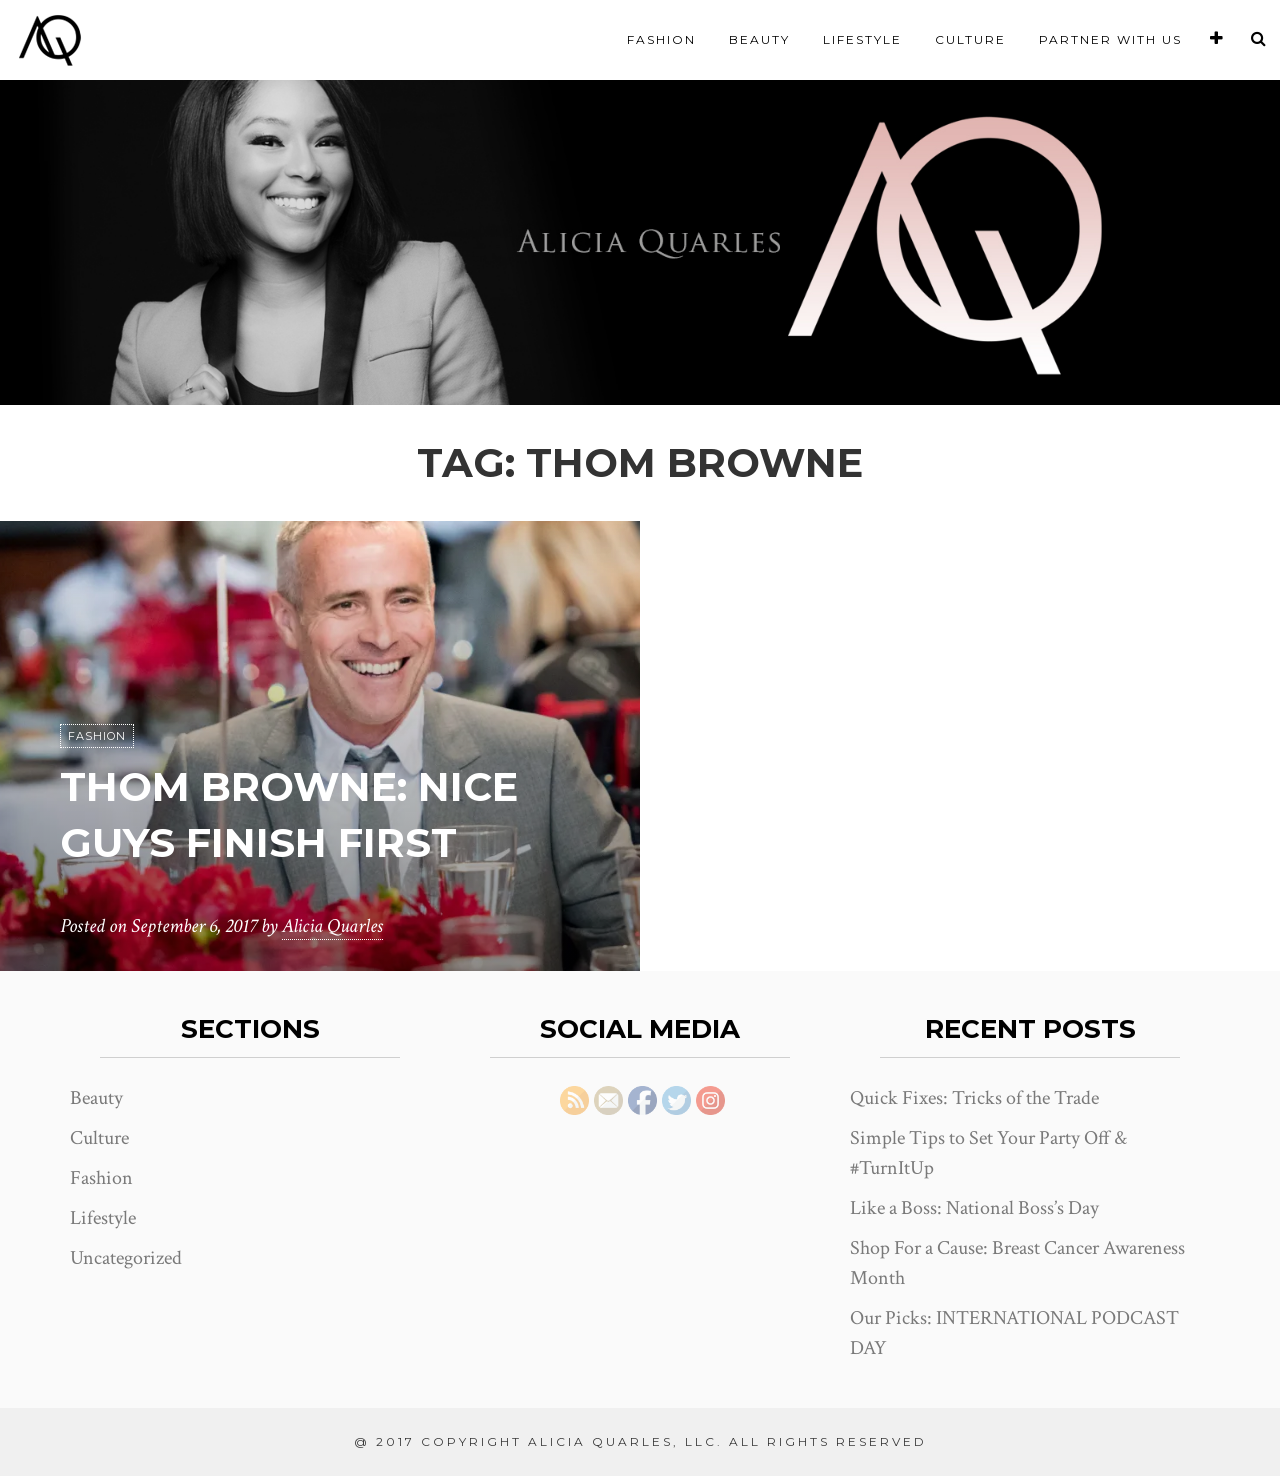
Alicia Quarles (332, 926)
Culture (970, 39)
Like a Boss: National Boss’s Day (974, 1208)
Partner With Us (1110, 39)
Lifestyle (862, 39)
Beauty (759, 39)
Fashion (661, 39)
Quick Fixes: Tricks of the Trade (974, 1098)
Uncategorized (126, 1258)
